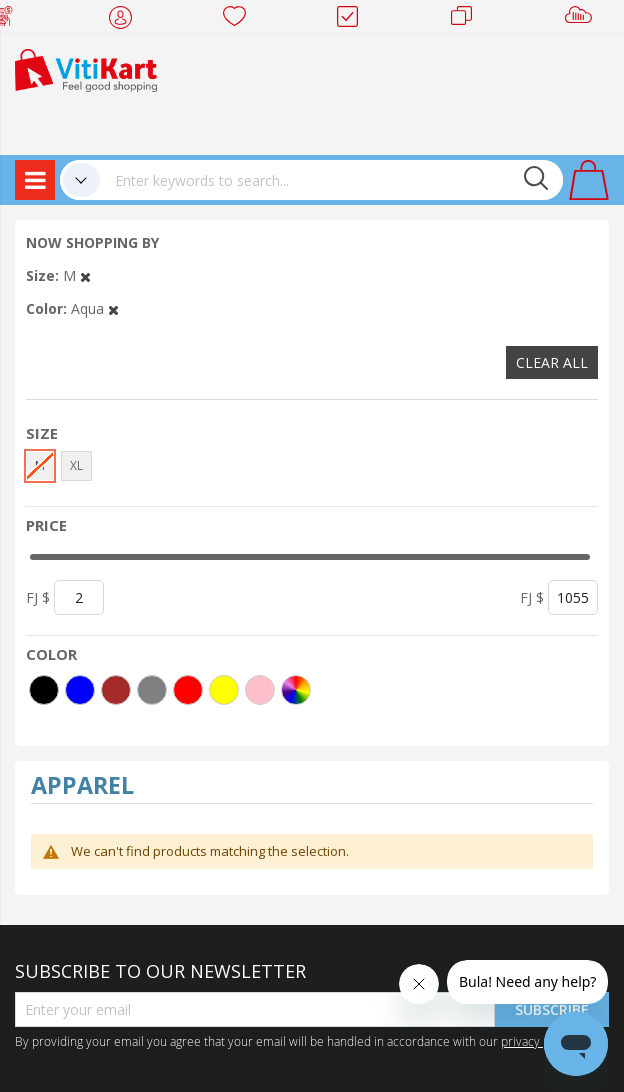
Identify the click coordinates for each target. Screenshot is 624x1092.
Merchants (468, 20)
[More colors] (296, 690)
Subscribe (552, 1009)
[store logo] (86, 68)
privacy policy (538, 1041)
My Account (126, 20)
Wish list (240, 20)
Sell (582, 20)
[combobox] (331, 180)
